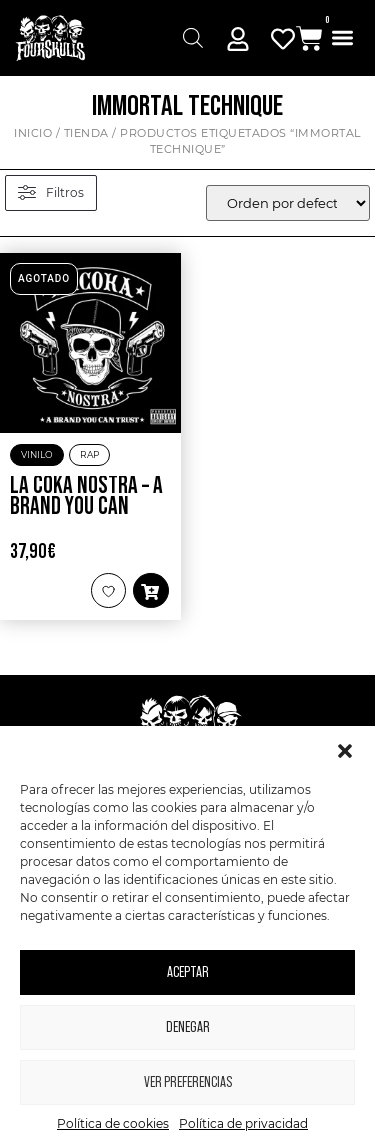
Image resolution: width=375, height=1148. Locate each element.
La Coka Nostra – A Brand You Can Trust (86, 507)
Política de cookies (113, 1123)
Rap (89, 454)
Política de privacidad (243, 1123)
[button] (345, 751)
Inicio (33, 133)
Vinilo (37, 454)
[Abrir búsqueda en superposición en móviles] (193, 38)
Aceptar (188, 972)
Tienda (86, 133)
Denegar (188, 1027)
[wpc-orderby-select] (288, 203)
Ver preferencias (188, 1082)
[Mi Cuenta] (238, 39)
